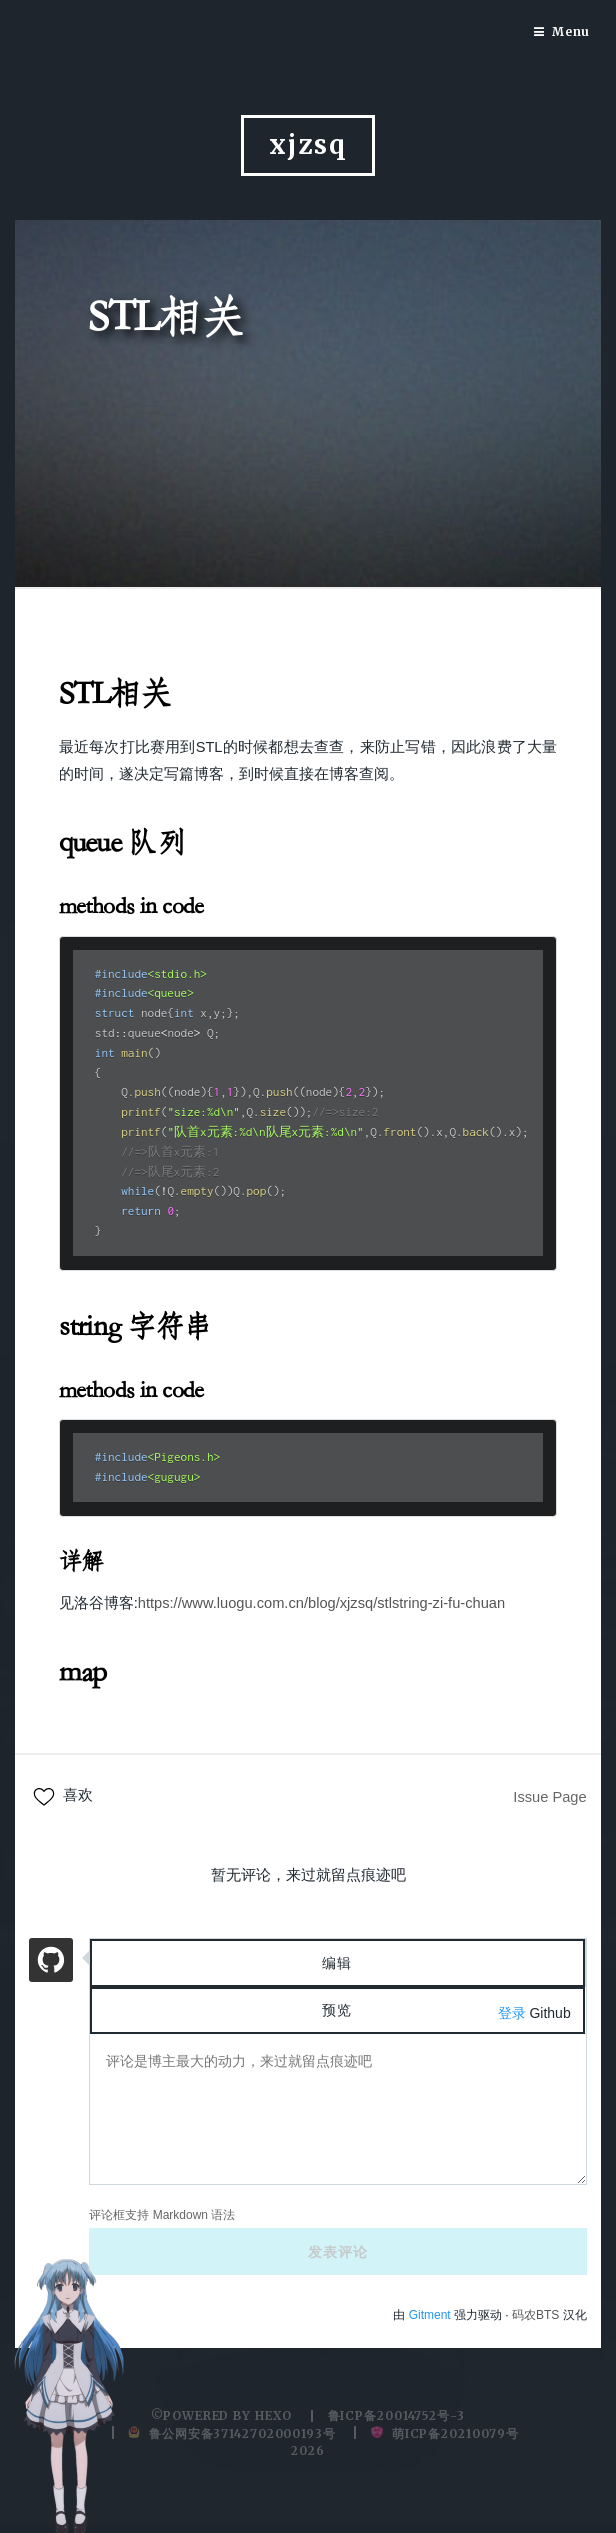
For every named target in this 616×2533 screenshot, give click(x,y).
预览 (337, 2010)
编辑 (337, 1963)
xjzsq (308, 145)
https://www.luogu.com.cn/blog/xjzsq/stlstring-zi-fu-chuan (321, 1603)
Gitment (431, 2315)
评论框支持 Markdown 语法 (162, 2215)
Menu (571, 31)
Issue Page (549, 1797)
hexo (274, 2415)
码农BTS (535, 2315)
